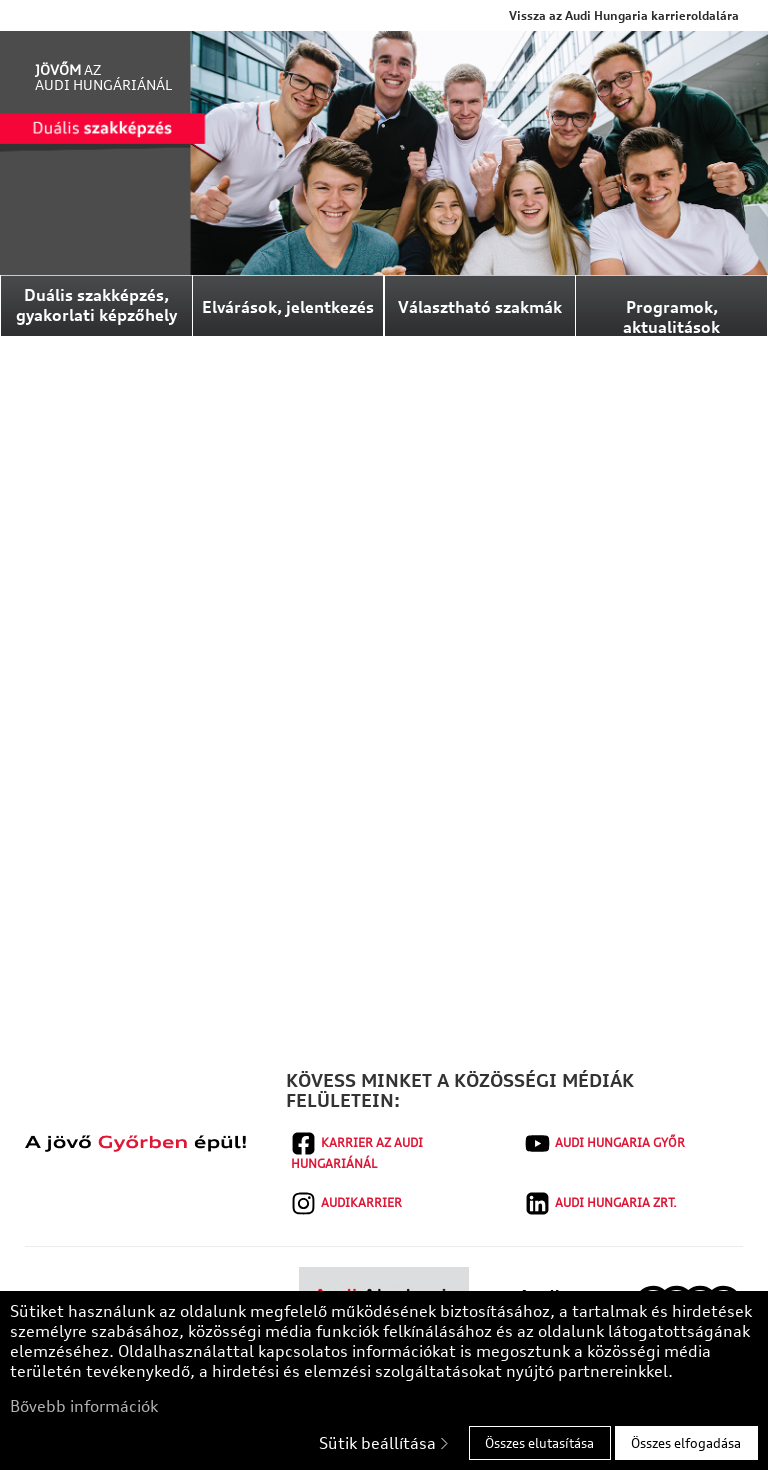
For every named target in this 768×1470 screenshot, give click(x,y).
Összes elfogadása (686, 1443)
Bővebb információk (84, 1406)
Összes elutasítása (539, 1443)
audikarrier (346, 1203)
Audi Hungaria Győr (605, 1143)
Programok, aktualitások (671, 316)
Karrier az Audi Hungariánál (357, 1151)
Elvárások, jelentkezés (288, 307)
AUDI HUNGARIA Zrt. (601, 1203)
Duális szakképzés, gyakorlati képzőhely (96, 305)
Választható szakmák (480, 307)
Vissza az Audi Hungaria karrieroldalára (624, 15)
